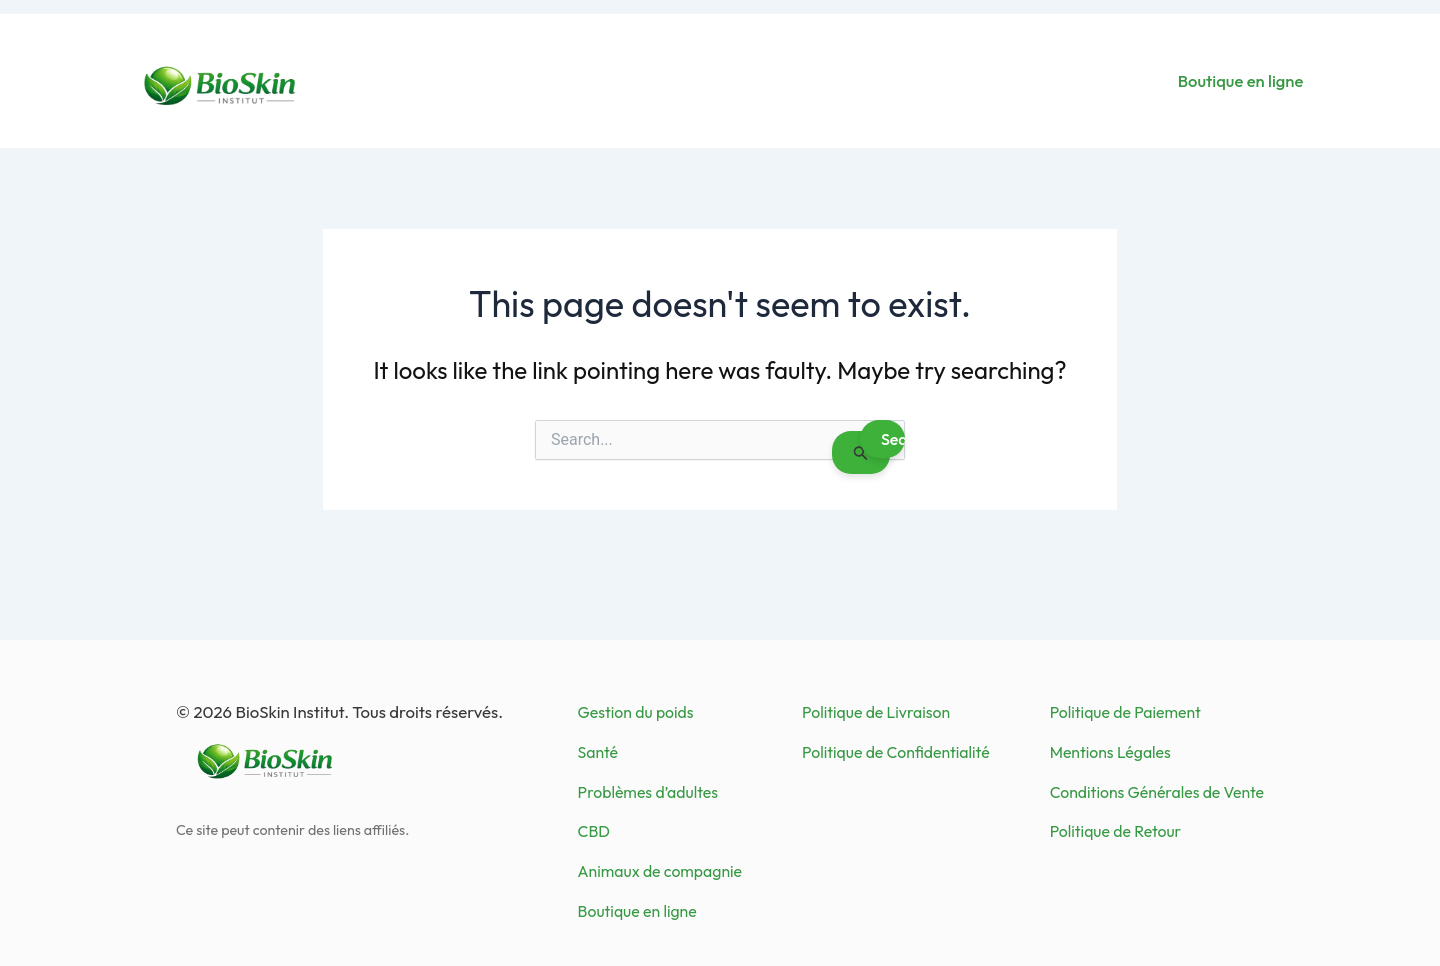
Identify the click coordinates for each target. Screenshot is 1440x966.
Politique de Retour (1116, 831)
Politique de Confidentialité (896, 752)
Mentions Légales (1110, 752)
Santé (598, 752)
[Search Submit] (861, 452)
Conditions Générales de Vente (1157, 792)
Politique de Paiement (1125, 712)
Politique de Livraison (876, 712)
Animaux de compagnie (660, 871)
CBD (594, 831)
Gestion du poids (636, 712)
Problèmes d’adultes (648, 792)
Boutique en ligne (1241, 80)
